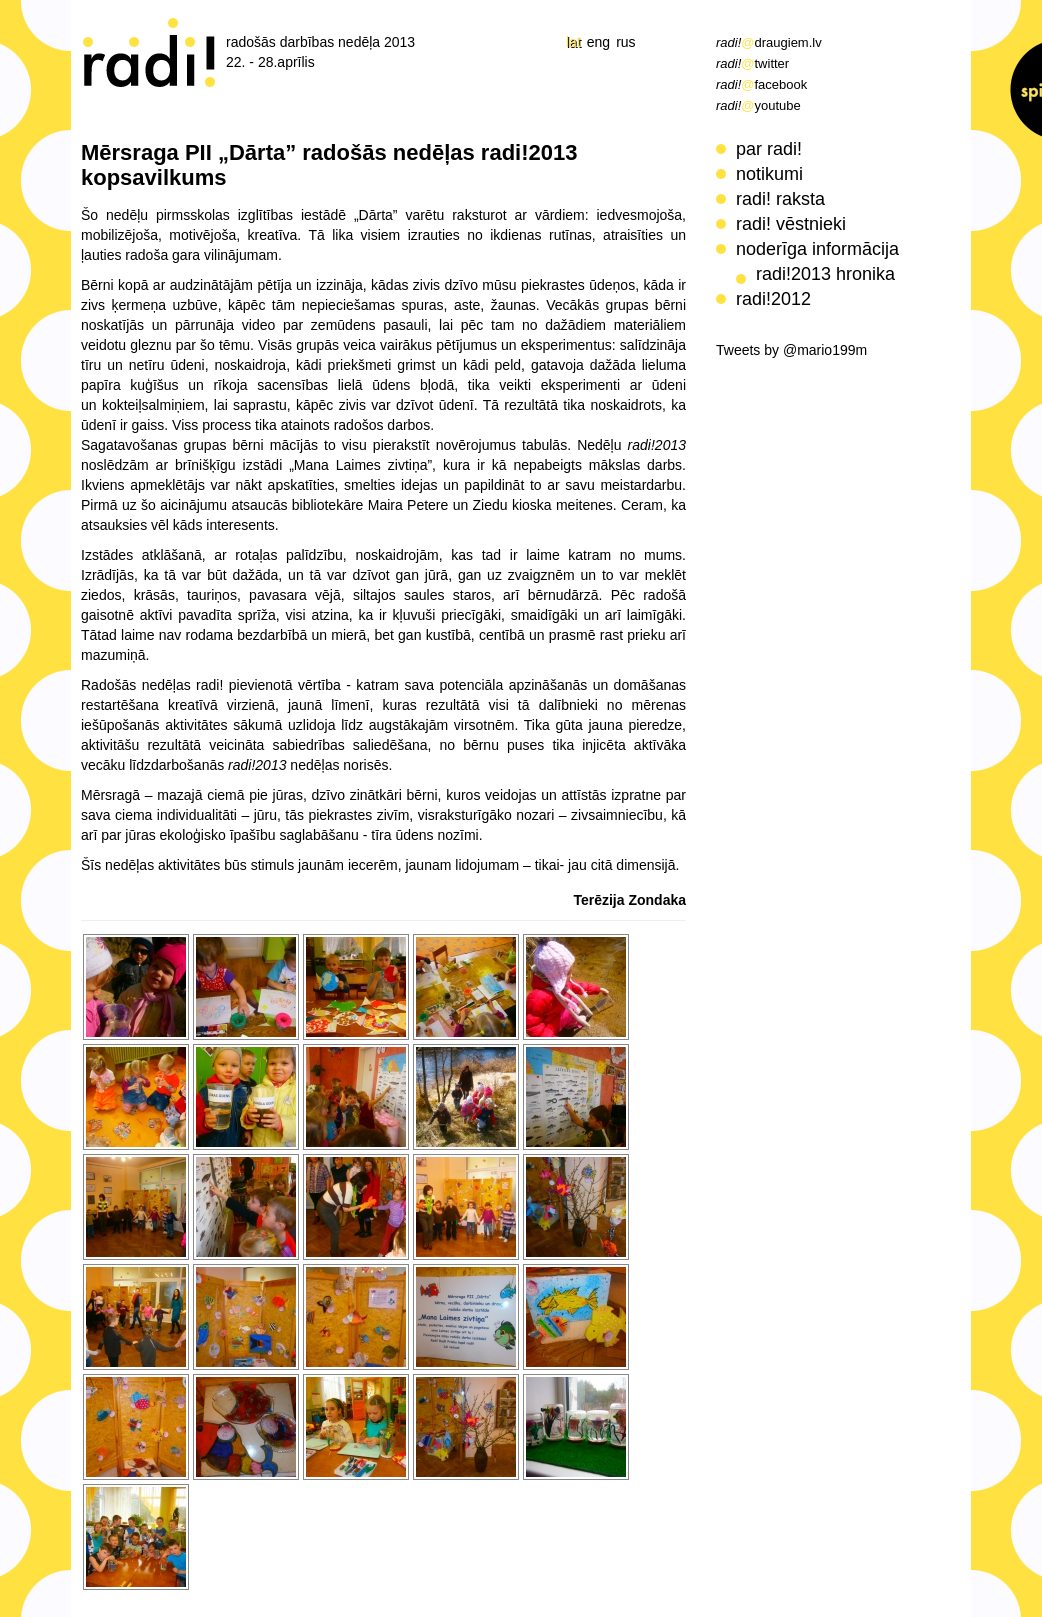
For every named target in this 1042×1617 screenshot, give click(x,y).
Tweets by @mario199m (791, 350)
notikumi (769, 174)
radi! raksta (780, 199)
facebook (761, 84)
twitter (752, 63)
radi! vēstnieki (791, 224)
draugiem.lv (769, 42)
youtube (758, 105)
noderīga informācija (817, 249)
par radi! (769, 149)
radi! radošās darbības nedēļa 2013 (149, 52)
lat (573, 42)
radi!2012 (773, 299)
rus (625, 42)
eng (598, 42)
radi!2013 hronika (825, 274)
